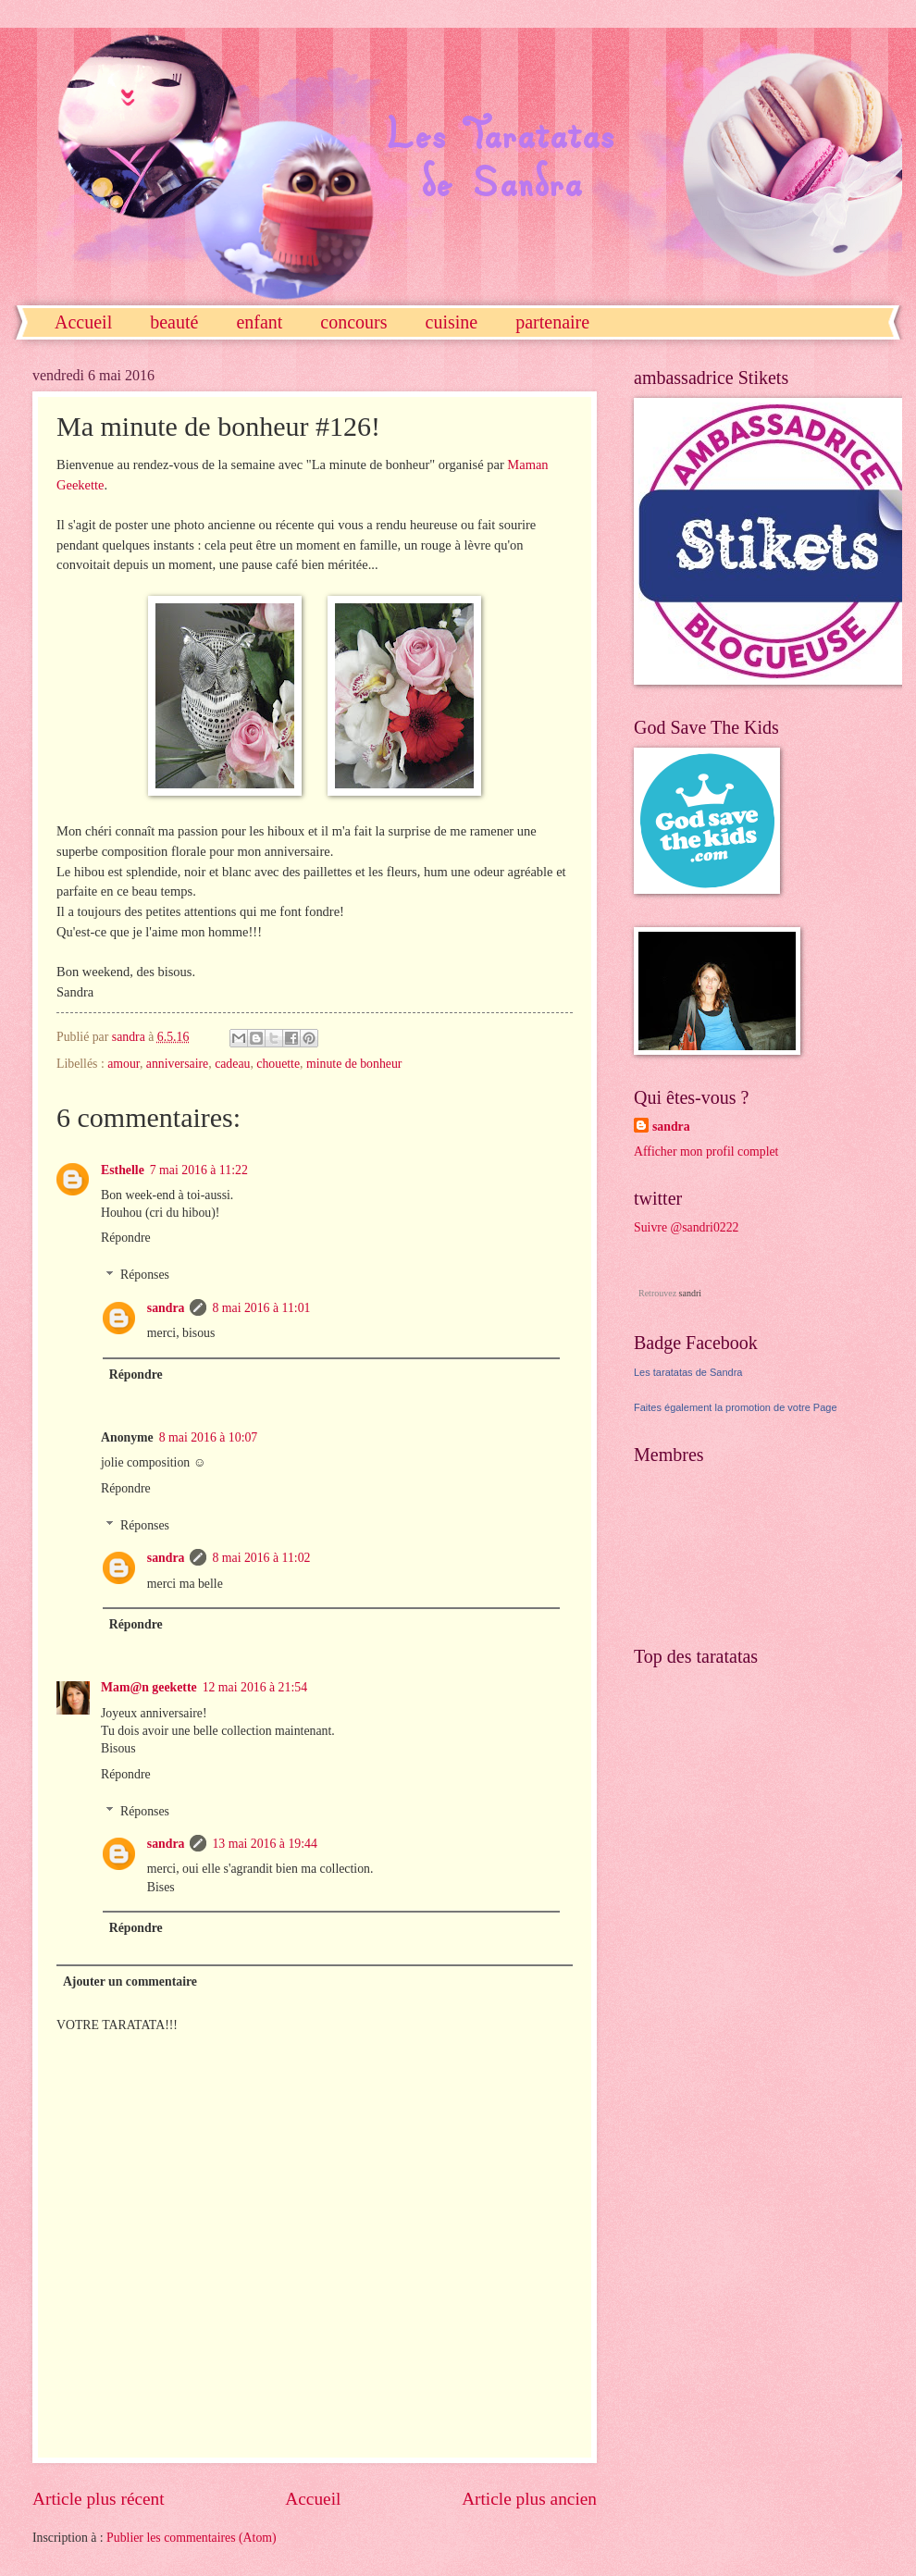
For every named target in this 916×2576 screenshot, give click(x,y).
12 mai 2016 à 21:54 (255, 1687)
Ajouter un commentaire (130, 1981)
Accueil (83, 322)
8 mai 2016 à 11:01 (261, 1308)
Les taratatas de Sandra (688, 1372)
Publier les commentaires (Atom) (191, 2538)
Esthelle (122, 1170)
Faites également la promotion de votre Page (735, 1407)
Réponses (144, 1275)
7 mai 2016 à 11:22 (199, 1170)
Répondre (126, 1238)
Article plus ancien (529, 2498)
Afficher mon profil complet (706, 1151)
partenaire (552, 322)
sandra (166, 1308)
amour (123, 1064)
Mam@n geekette (149, 1687)
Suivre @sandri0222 (686, 1227)
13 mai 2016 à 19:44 (264, 1844)
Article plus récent (98, 2498)
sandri (690, 1293)
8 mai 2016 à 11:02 (261, 1558)
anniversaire (177, 1064)
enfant (259, 322)
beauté (174, 322)
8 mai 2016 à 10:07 (208, 1437)
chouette (278, 1064)
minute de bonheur (354, 1064)
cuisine (452, 322)
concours (353, 322)
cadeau (232, 1064)
